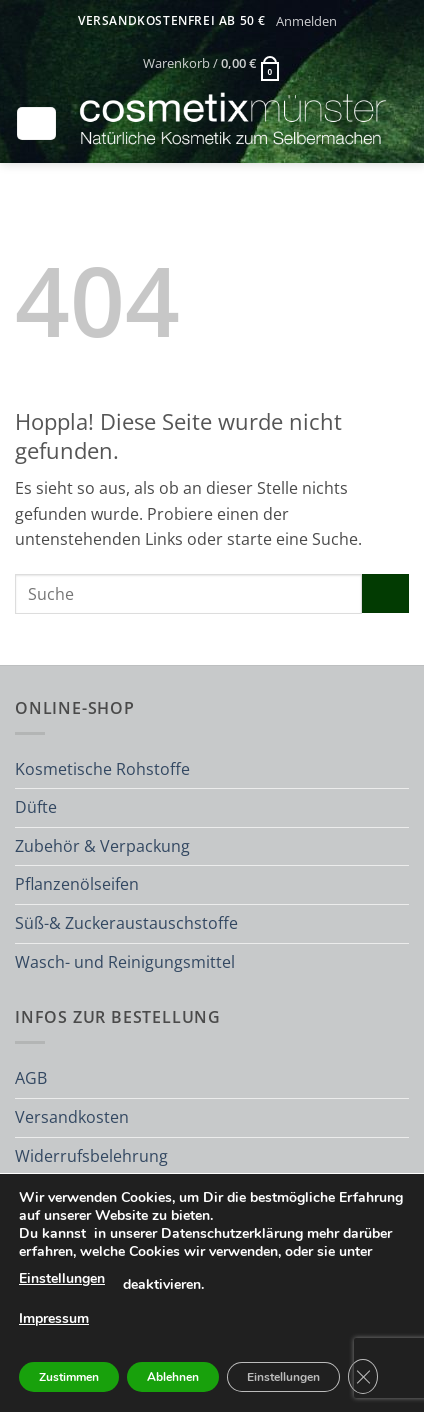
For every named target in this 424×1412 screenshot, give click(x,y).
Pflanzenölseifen (77, 884)
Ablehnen (173, 1377)
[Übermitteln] (385, 593)
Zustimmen (69, 1377)
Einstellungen (62, 1278)
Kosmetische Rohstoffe (102, 769)
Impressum (54, 1318)
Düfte (36, 807)
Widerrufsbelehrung (91, 1156)
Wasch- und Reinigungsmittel (125, 962)
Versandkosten (72, 1117)
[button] (306, 21)
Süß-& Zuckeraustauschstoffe (126, 923)
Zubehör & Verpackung (102, 846)
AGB (31, 1078)
